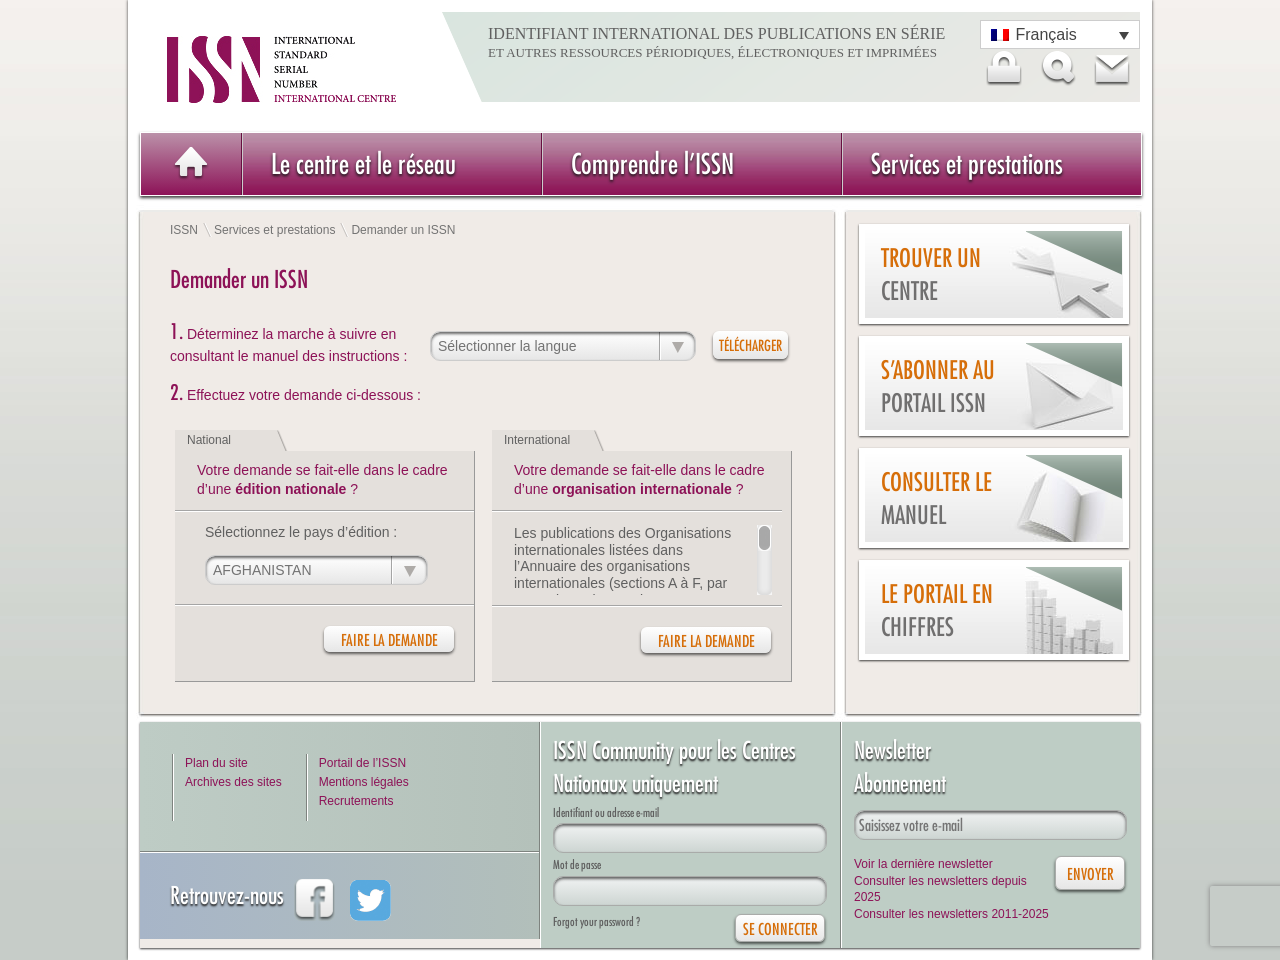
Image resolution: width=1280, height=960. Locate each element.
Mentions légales (364, 782)
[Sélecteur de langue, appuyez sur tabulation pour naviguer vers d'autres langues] (1060, 34)
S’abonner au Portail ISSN (938, 386)
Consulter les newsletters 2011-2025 (951, 914)
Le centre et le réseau (363, 163)
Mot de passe (577, 864)
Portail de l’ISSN (362, 763)
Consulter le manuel (936, 498)
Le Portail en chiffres (937, 610)
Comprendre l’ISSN (652, 163)
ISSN (184, 230)
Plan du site (216, 763)
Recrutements (356, 801)
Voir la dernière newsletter (923, 864)
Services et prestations (967, 163)
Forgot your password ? (596, 921)
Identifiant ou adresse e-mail (606, 812)
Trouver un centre (931, 274)
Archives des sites (233, 782)
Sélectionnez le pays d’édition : (301, 532)
